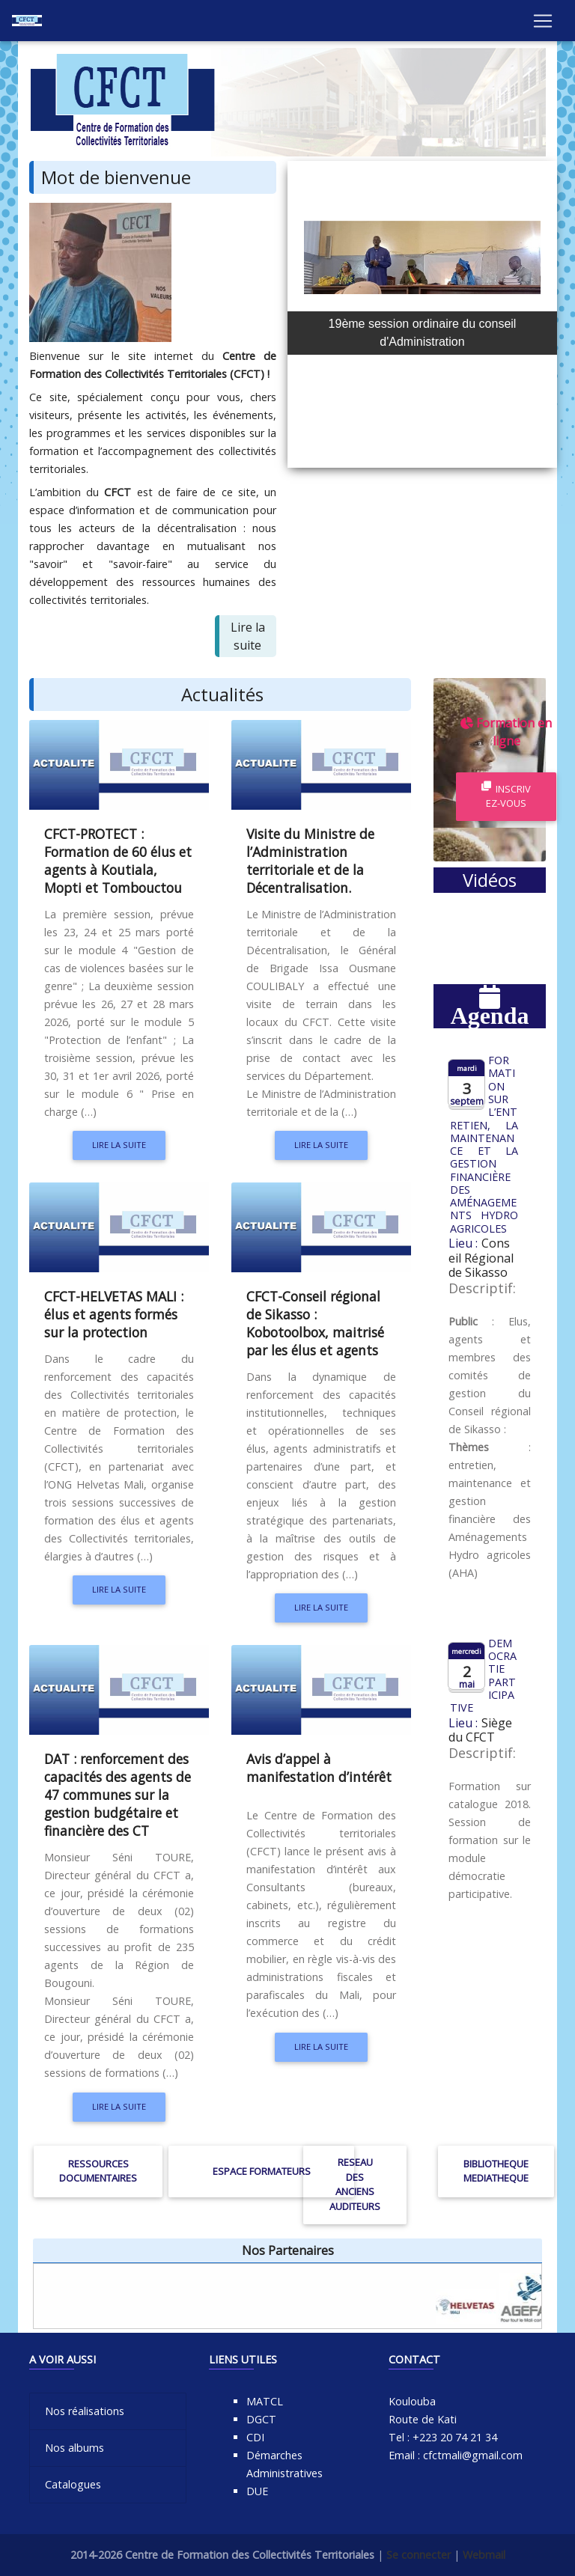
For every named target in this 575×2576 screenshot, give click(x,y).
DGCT (261, 2419)
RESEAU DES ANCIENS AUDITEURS (354, 2183)
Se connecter (418, 2555)
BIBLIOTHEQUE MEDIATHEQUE (496, 2171)
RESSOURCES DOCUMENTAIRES (98, 2171)
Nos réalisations (84, 2411)
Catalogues (73, 2484)
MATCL (264, 2401)
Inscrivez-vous (505, 796)
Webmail (484, 2555)
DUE (257, 2491)
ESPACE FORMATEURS (262, 2171)
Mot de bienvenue (116, 177)
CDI (255, 2437)
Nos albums (74, 2448)
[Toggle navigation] (543, 23)
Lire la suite (119, 1144)
